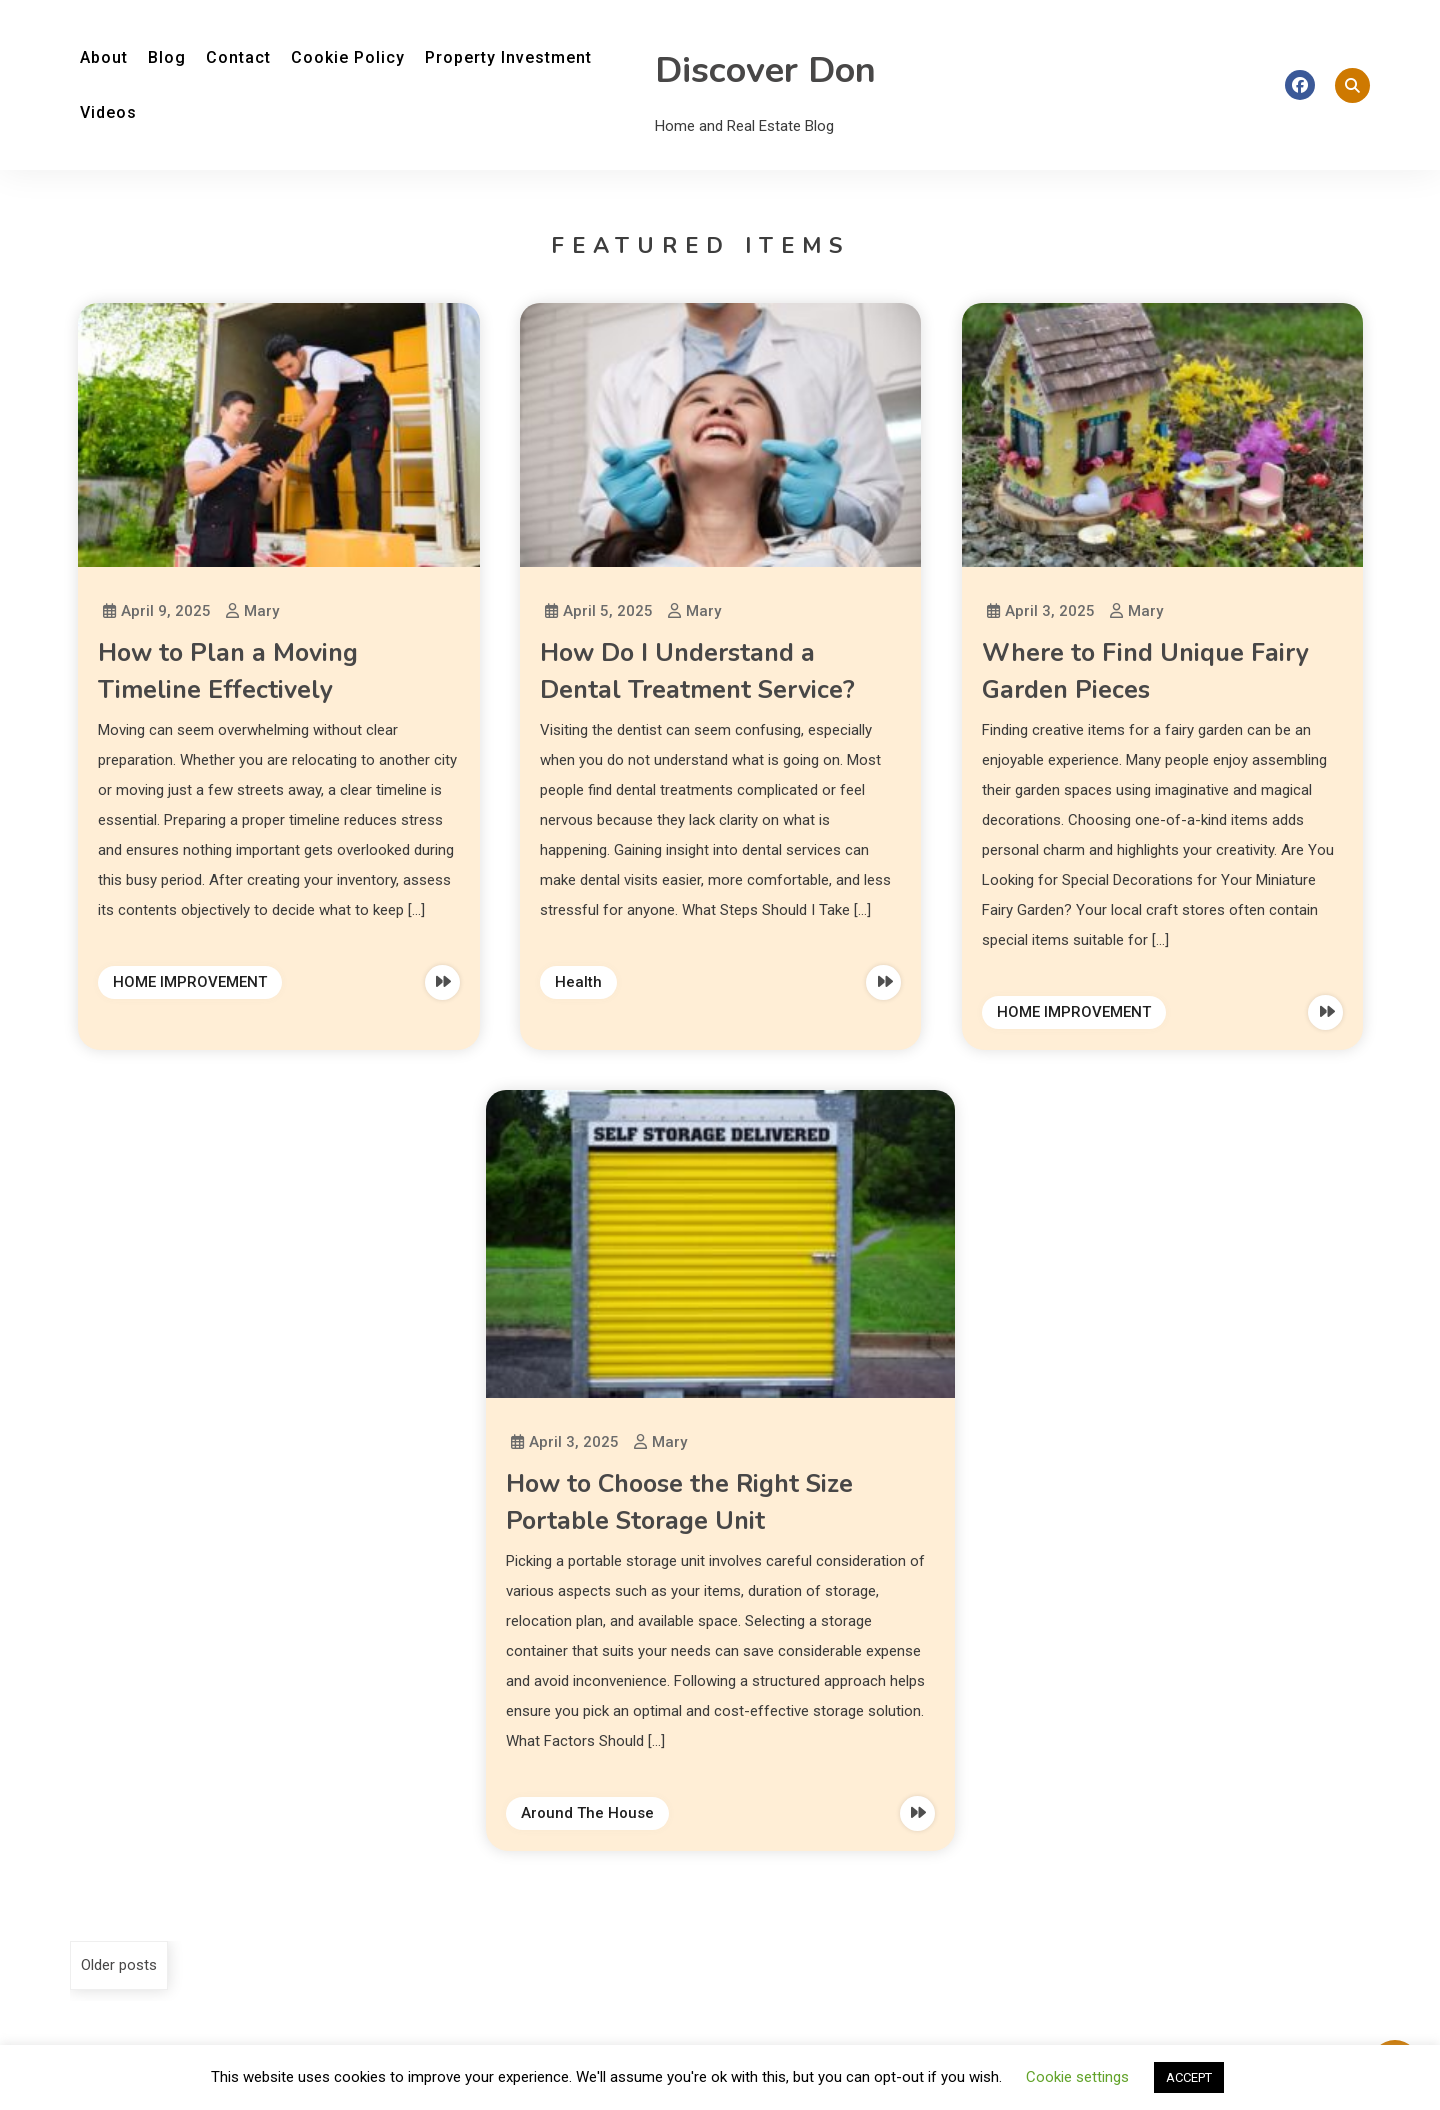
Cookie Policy (348, 57)
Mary (261, 611)
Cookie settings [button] (1077, 2077)
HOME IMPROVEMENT (190, 982)
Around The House (587, 1813)
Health (578, 982)
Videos (108, 112)
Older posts (119, 1965)
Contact (238, 57)
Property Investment (508, 57)
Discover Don (765, 70)
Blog (167, 57)
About (104, 57)
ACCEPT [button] (1189, 2077)
